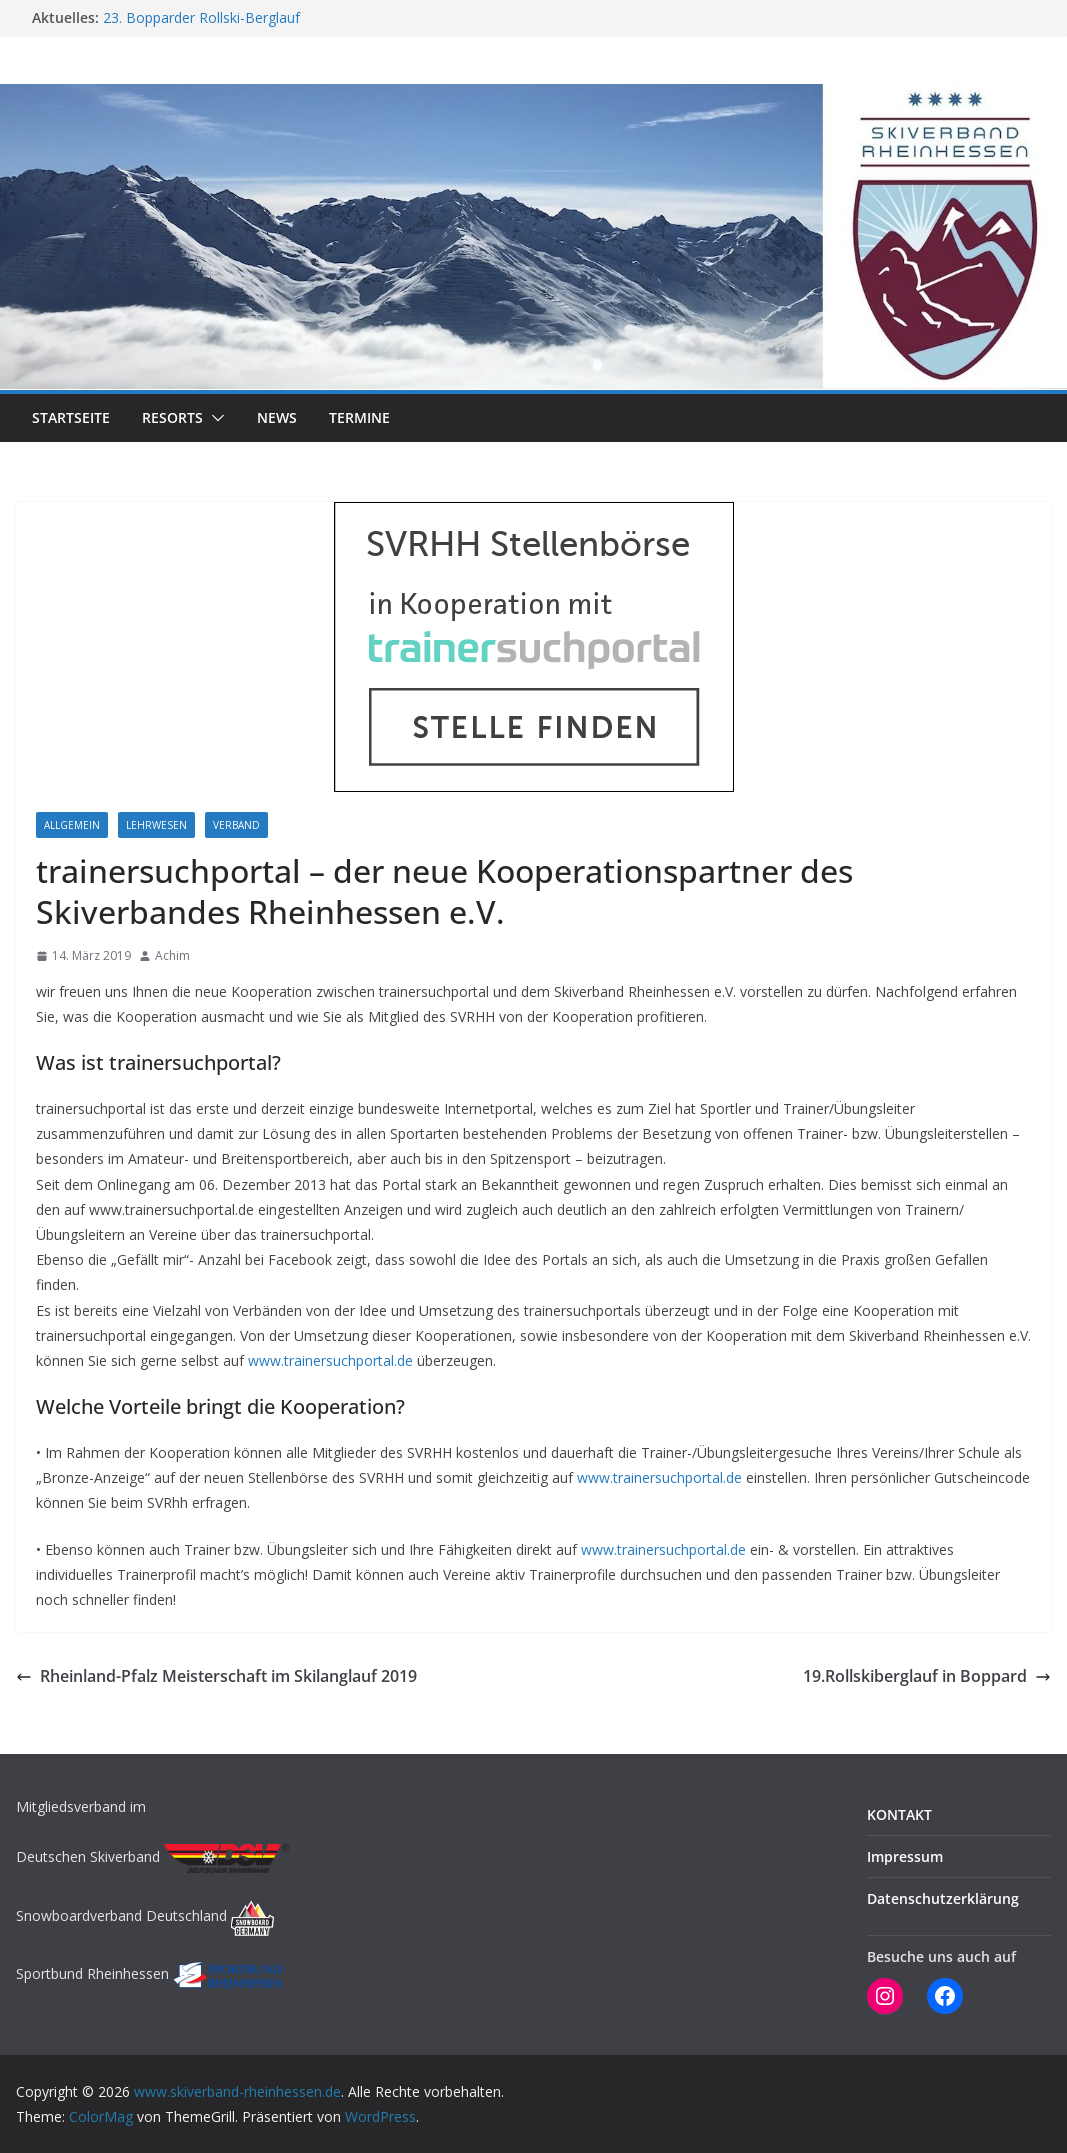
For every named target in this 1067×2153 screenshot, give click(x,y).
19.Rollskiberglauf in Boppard (927, 1676)
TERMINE (359, 417)
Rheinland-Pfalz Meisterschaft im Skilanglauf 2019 (216, 1676)
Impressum (905, 1856)
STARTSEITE (71, 417)
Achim (172, 955)
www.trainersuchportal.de (330, 1360)
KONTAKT (899, 1814)
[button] (214, 418)
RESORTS (172, 417)
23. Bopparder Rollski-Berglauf (201, 17)
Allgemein (72, 825)
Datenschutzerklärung (943, 1898)
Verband (236, 825)
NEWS (277, 417)
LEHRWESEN (156, 825)
